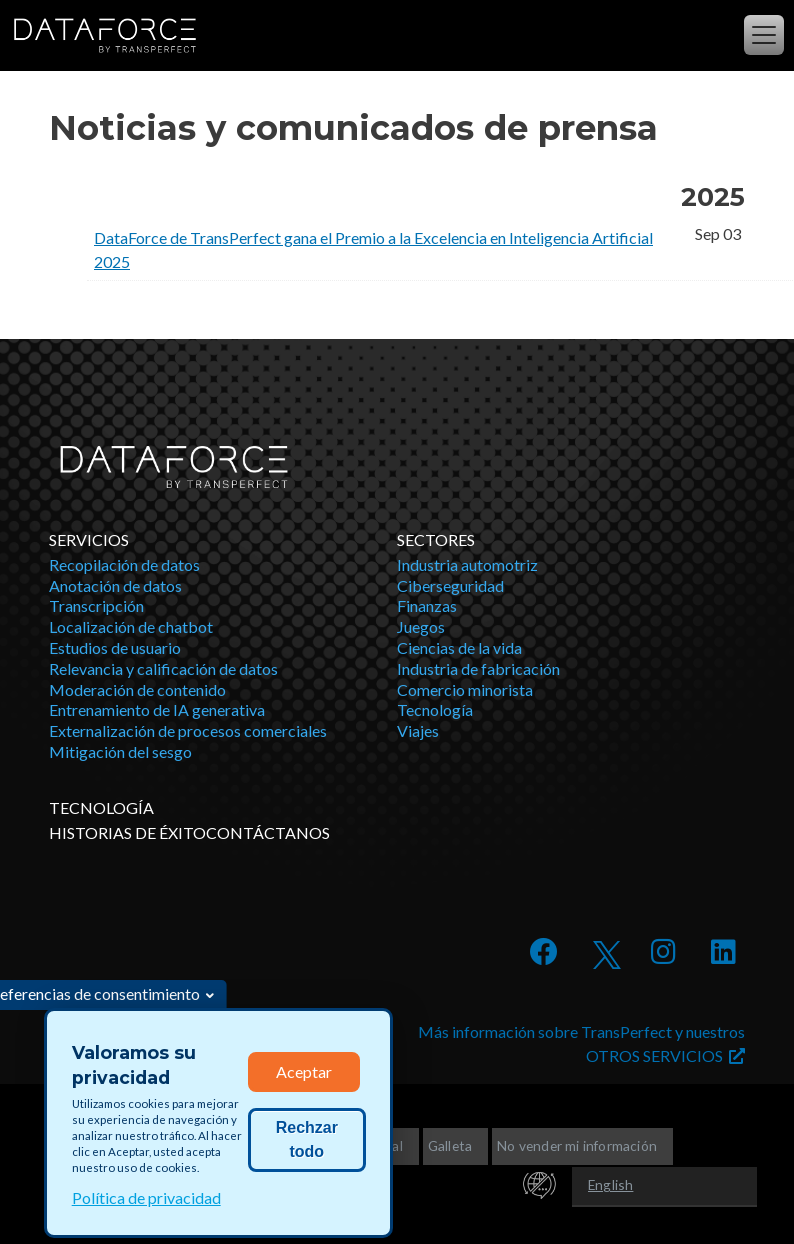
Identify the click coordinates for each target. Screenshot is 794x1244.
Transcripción (96, 605)
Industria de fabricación (478, 668)
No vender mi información (577, 1145)
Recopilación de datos (124, 564)
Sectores (436, 539)
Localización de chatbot (131, 626)
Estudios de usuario (115, 647)
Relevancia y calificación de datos (163, 668)
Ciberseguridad (450, 585)
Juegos (421, 626)
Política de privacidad (146, 1197)
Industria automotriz (467, 564)
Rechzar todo (307, 1139)
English (610, 1184)
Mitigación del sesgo (120, 751)
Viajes (418, 730)
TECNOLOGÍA (101, 807)
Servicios (89, 539)
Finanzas (427, 605)
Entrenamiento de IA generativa (157, 709)
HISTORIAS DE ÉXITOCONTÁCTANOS (189, 832)
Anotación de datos (115, 585)
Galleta (450, 1145)
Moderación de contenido (137, 689)
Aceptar (304, 1071)
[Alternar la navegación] (764, 35)
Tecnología (435, 709)
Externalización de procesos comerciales (188, 730)
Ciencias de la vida (459, 647)
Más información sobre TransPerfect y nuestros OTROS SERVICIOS (581, 1043)
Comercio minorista (465, 689)
